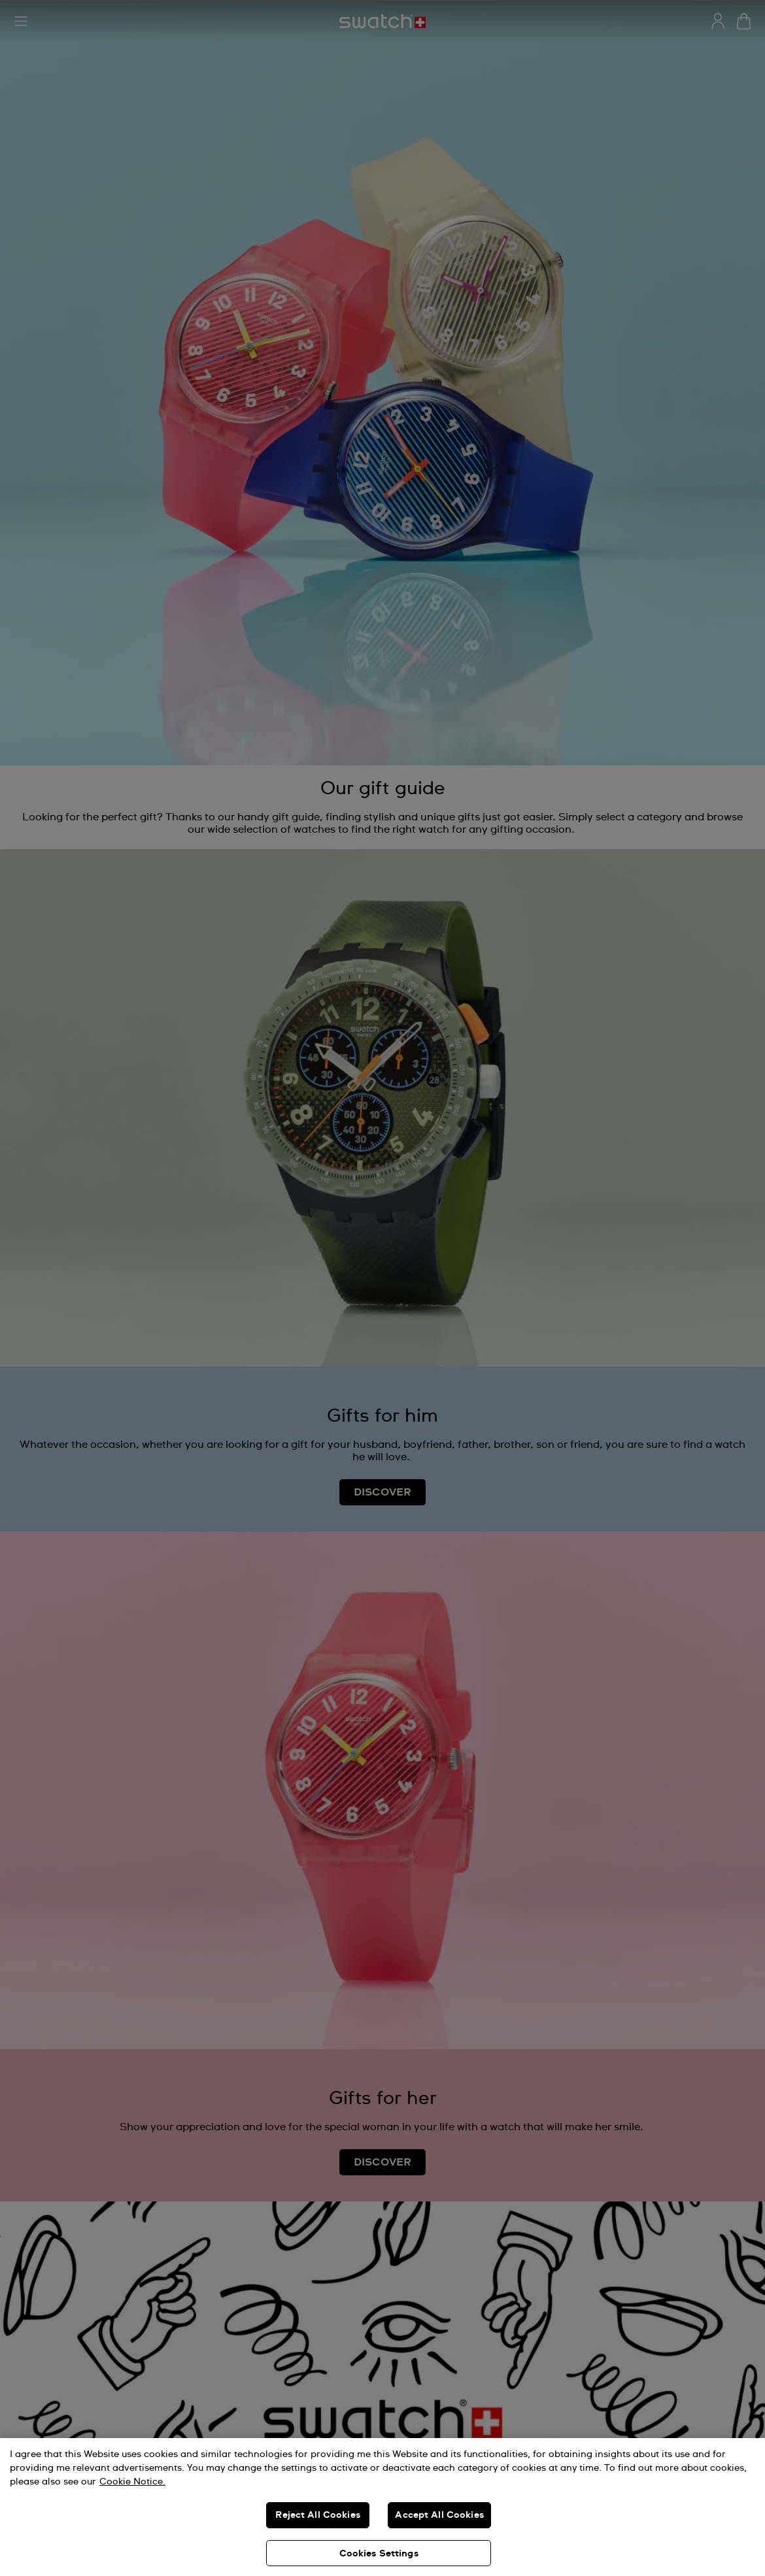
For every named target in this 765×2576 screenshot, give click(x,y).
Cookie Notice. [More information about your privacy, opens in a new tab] (132, 2481)
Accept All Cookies (439, 2515)
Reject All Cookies (317, 2515)
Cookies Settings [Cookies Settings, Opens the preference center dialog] (378, 2553)
